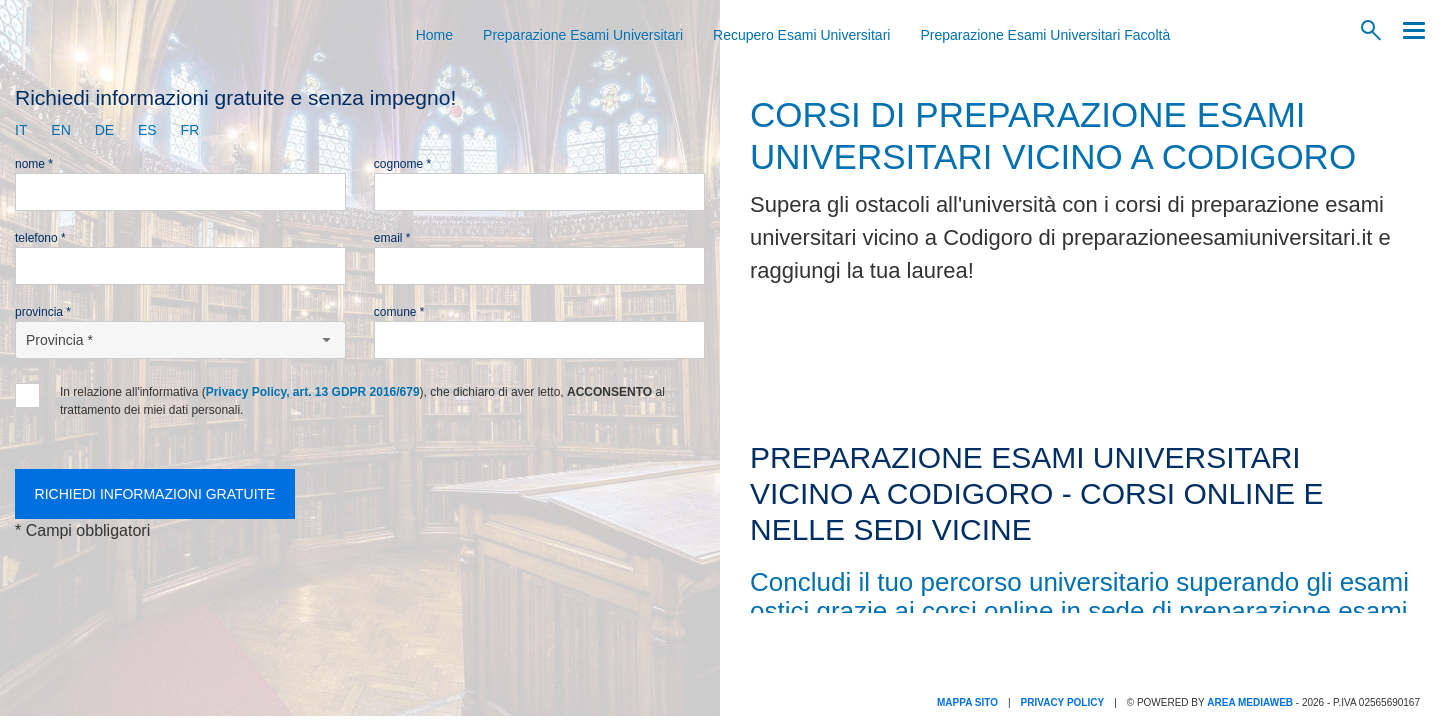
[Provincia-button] (180, 340)
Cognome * (402, 164)
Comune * (399, 312)
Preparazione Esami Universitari (583, 35)
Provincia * (43, 312)
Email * (392, 238)
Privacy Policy (1063, 702)
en (60, 130)
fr (190, 130)
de (104, 130)
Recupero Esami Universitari (801, 35)
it (21, 130)
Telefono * (40, 238)
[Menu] (1409, 30)
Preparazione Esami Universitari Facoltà (1045, 35)
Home (434, 35)
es (147, 130)
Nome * (34, 164)
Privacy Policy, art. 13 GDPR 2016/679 (313, 392)
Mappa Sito (967, 702)
